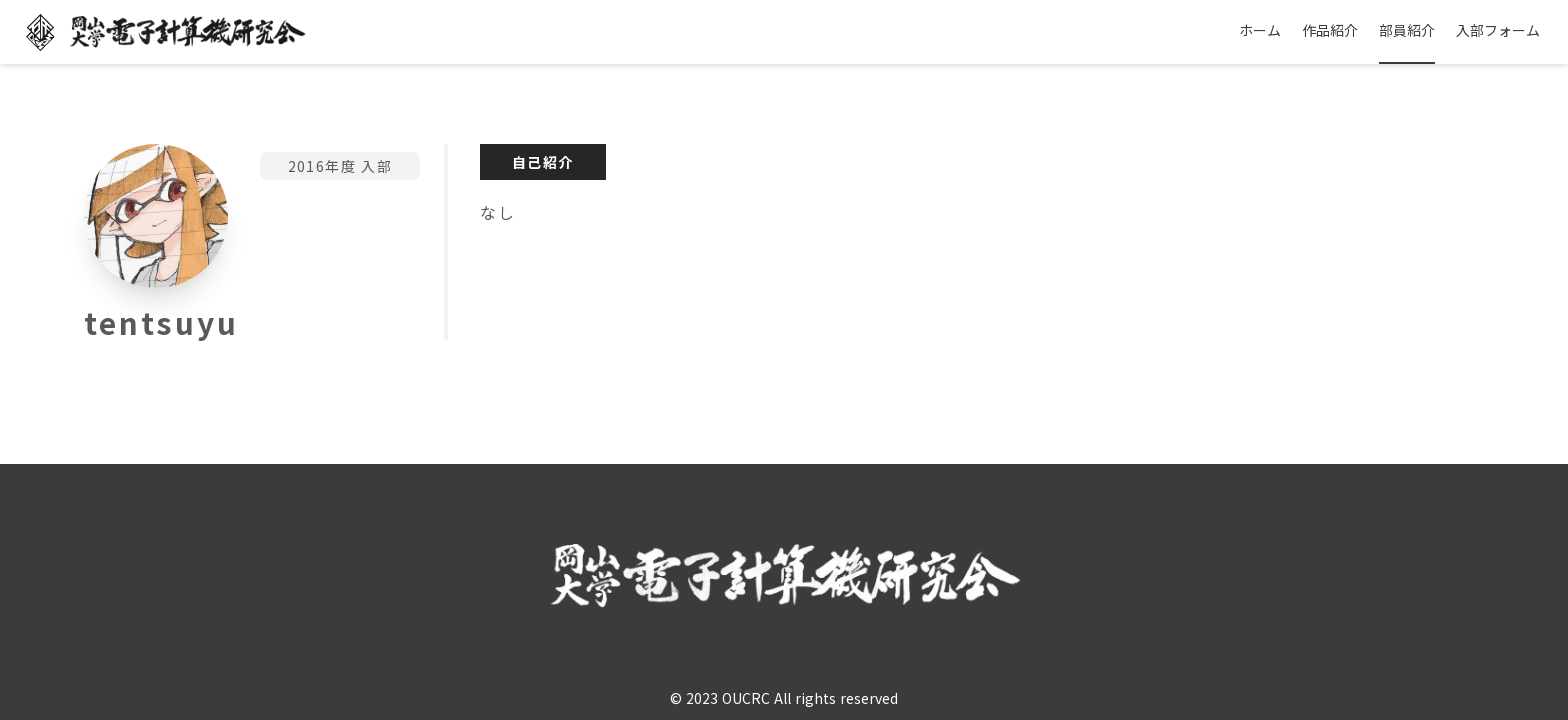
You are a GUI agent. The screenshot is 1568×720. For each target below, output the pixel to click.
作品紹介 (1330, 30)
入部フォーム (1498, 30)
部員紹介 (1407, 30)
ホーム (1260, 30)
